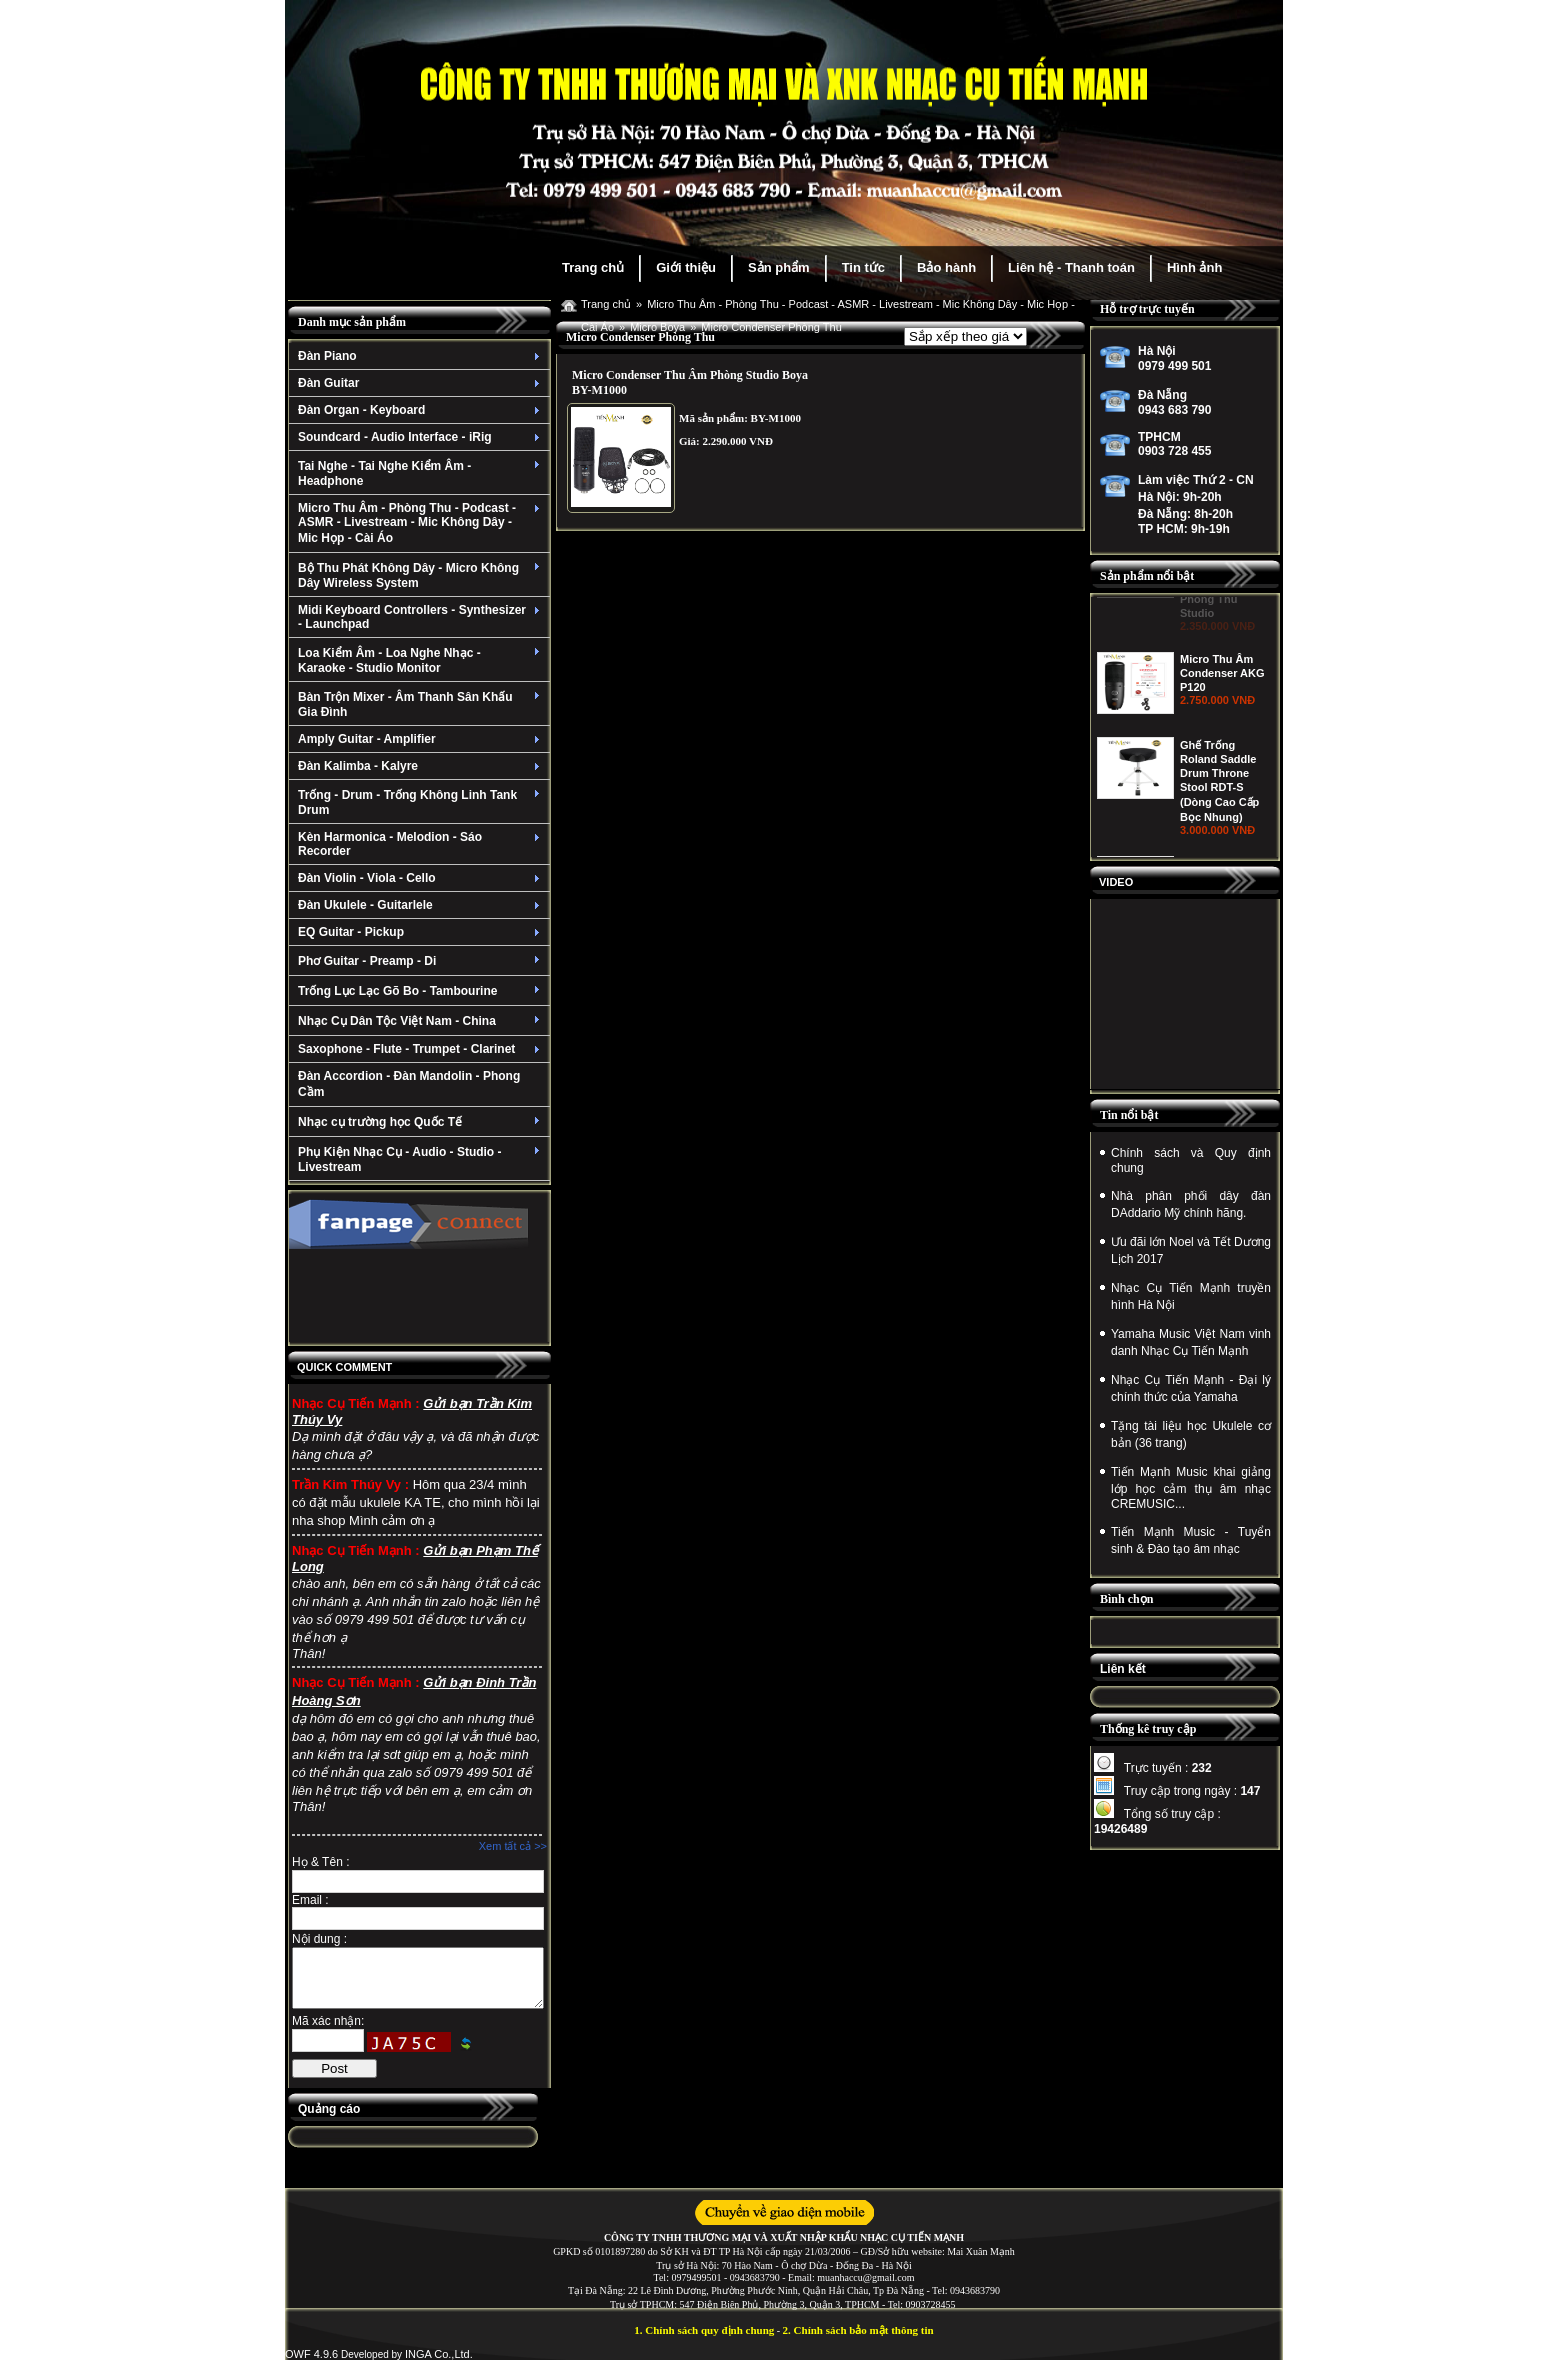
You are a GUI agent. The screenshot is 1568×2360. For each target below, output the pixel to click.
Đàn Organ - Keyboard (421, 410)
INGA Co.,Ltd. (439, 2354)
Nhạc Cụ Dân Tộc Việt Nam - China (421, 1021)
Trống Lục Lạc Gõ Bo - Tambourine (421, 991)
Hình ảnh (1194, 267)
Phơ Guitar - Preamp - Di (421, 961)
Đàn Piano (421, 356)
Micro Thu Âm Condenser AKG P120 (1222, 744)
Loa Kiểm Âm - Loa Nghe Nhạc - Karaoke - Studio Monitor (421, 660)
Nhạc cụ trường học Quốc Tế (421, 1122)
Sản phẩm (779, 267)
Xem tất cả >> (513, 1846)
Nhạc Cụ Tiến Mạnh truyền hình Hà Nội (1191, 1296)
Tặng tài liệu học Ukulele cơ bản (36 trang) (1191, 1434)
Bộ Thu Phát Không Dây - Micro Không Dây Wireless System (421, 575)
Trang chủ (593, 267)
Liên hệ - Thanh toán (1071, 267)
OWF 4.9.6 (311, 2354)
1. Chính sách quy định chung (704, 2330)
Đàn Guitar (421, 383)
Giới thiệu (686, 267)
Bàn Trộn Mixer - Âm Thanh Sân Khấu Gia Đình (421, 704)
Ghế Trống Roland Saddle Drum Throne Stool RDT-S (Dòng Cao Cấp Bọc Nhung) (1219, 852)
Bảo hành (946, 267)
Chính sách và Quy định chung (1191, 1160)
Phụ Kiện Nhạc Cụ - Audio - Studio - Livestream (421, 1159)
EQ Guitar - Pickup (421, 932)
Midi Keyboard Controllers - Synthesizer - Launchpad (421, 617)
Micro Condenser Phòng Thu (771, 327)
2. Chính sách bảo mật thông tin (858, 2330)
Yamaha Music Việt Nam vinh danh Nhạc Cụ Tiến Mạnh (1191, 1342)
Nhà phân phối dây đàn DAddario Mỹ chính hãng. (1191, 1204)
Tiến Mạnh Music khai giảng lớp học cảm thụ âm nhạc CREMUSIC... (1191, 1488)
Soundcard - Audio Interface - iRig (421, 437)
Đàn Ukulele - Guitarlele (421, 905)
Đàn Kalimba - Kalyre (421, 766)
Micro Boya (657, 327)
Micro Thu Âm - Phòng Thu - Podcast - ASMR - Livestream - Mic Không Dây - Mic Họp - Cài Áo (421, 523)
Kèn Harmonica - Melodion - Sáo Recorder (421, 844)
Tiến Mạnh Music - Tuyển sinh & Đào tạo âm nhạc (1191, 1540)
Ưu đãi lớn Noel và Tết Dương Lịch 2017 (1191, 1250)
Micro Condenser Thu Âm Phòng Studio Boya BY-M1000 (690, 382)
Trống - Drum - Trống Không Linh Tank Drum (421, 802)
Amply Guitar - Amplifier (421, 739)
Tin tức (863, 267)
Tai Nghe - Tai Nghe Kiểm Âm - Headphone (421, 473)
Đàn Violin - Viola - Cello (421, 878)
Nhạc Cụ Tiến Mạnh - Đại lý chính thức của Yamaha (1191, 1388)
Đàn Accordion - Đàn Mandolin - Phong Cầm (409, 1084)
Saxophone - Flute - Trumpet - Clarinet (421, 1049)
